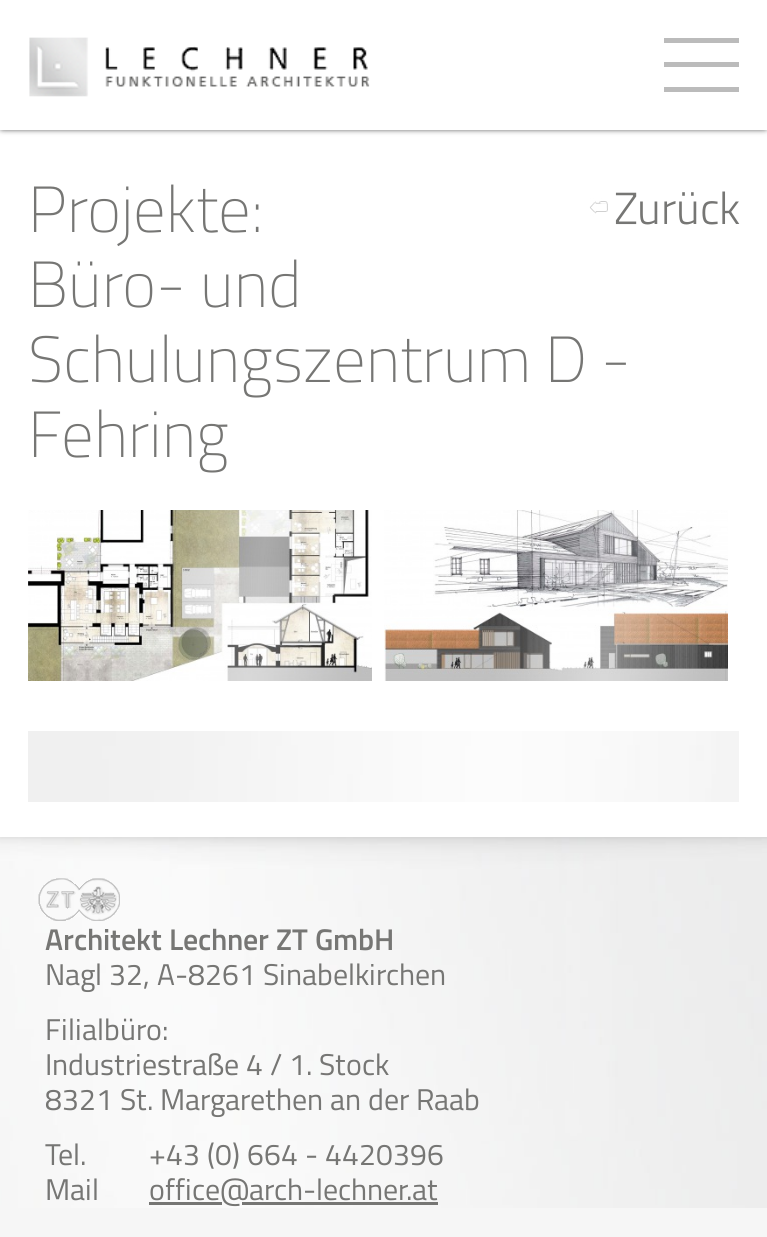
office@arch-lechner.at (293, 1189)
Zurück (677, 207)
